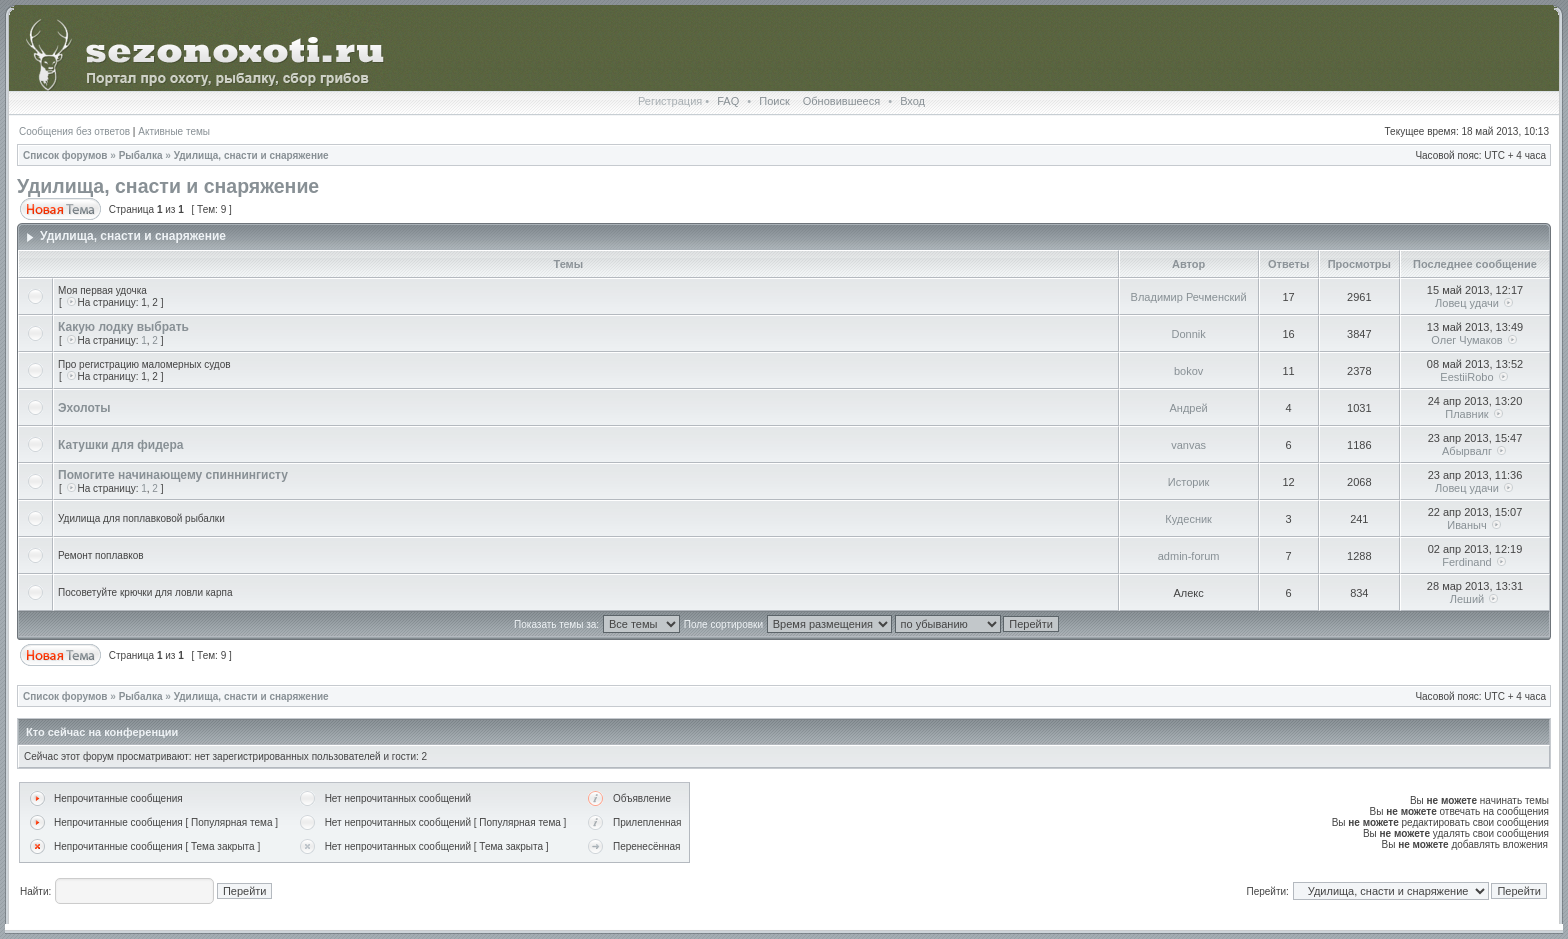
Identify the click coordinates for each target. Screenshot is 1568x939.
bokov (1188, 371)
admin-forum (1189, 556)
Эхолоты (84, 408)
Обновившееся (841, 101)
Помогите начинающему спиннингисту (173, 475)
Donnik (1189, 334)
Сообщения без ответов (74, 131)
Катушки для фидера (120, 445)
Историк (1189, 482)
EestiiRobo (1466, 377)
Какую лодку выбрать (123, 327)
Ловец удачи (1467, 303)
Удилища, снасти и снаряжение (251, 155)
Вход (912, 101)
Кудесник (1188, 519)
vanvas (1188, 445)
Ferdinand (1467, 562)
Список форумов (65, 155)
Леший (1467, 599)
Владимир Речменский (1189, 297)
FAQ (728, 101)
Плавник (1466, 414)
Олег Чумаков (1466, 340)
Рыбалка (141, 155)
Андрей (1189, 408)
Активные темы (174, 131)
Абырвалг (1467, 451)
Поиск (774, 101)
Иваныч (1466, 525)
